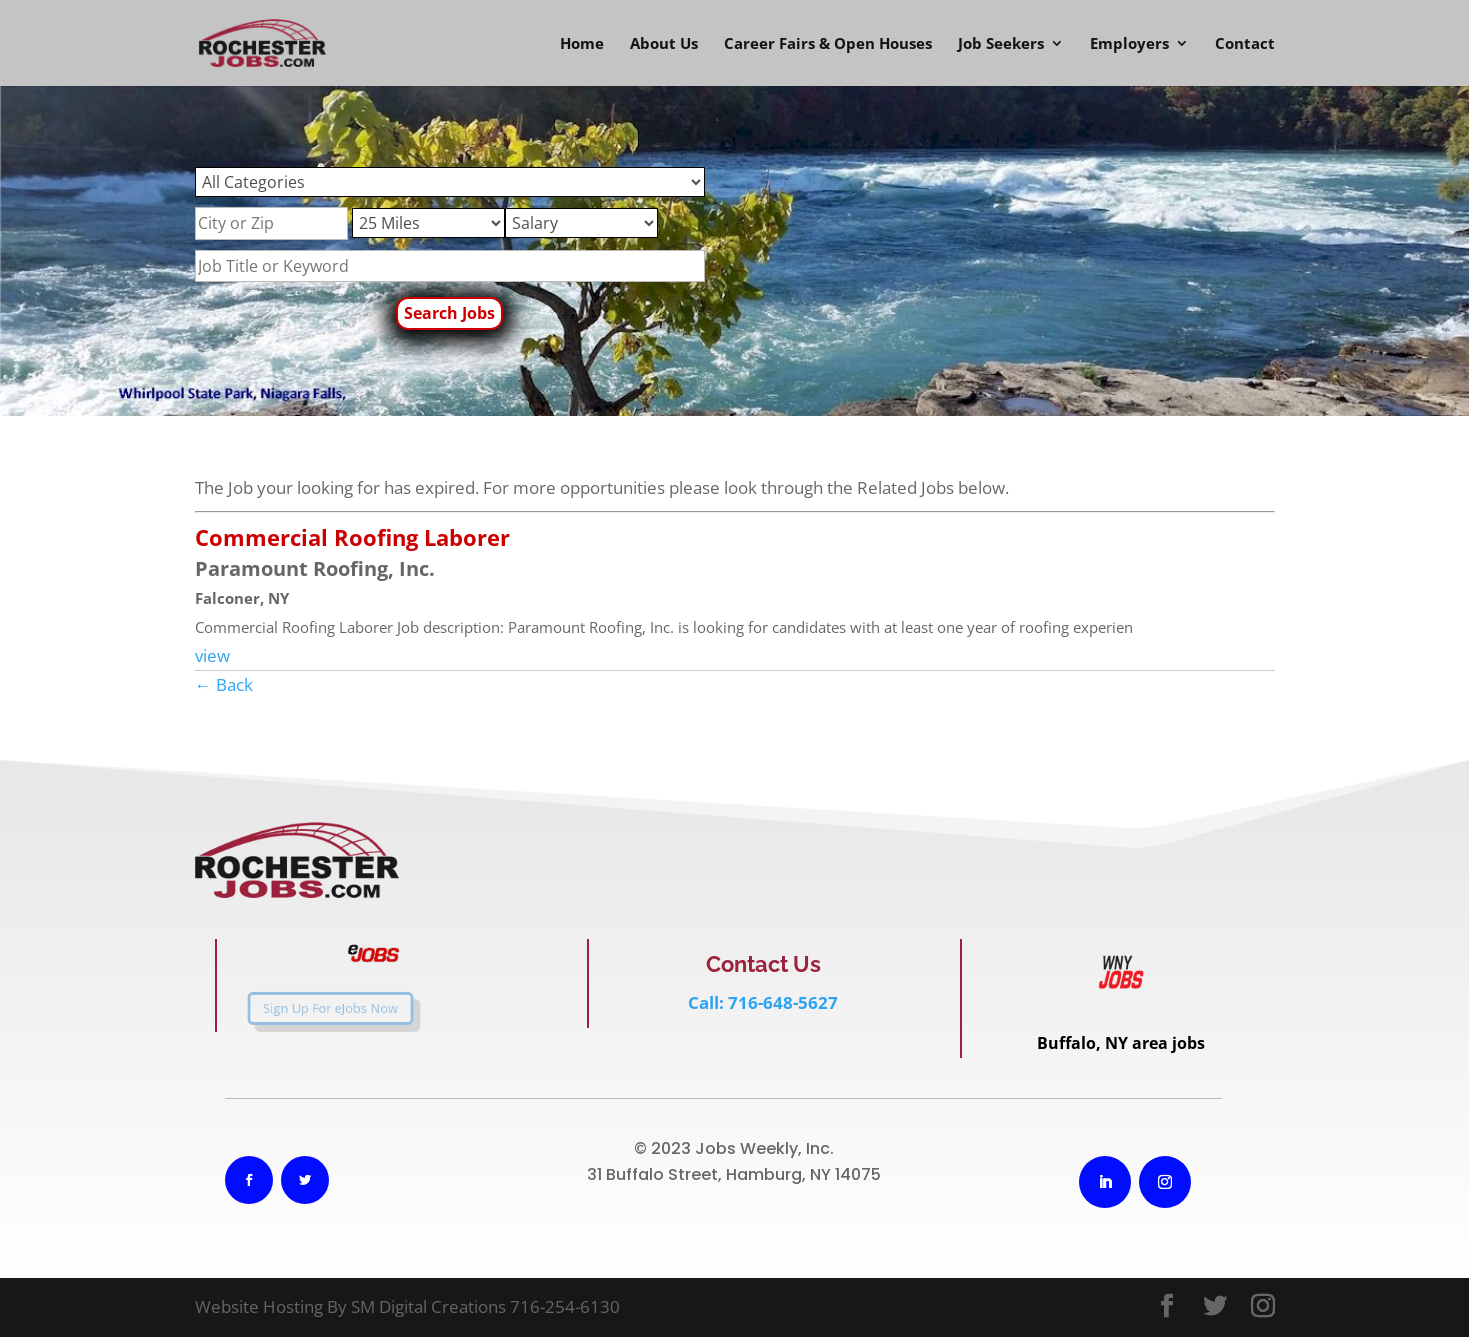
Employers (1129, 44)
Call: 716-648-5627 (763, 1002)
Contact (1245, 44)
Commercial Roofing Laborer (352, 537)
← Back (224, 684)
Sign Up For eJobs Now (312, 1009)
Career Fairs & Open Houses (828, 44)
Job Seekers (1001, 44)
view (212, 655)
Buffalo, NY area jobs (1121, 1043)
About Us (664, 44)
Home (582, 44)
